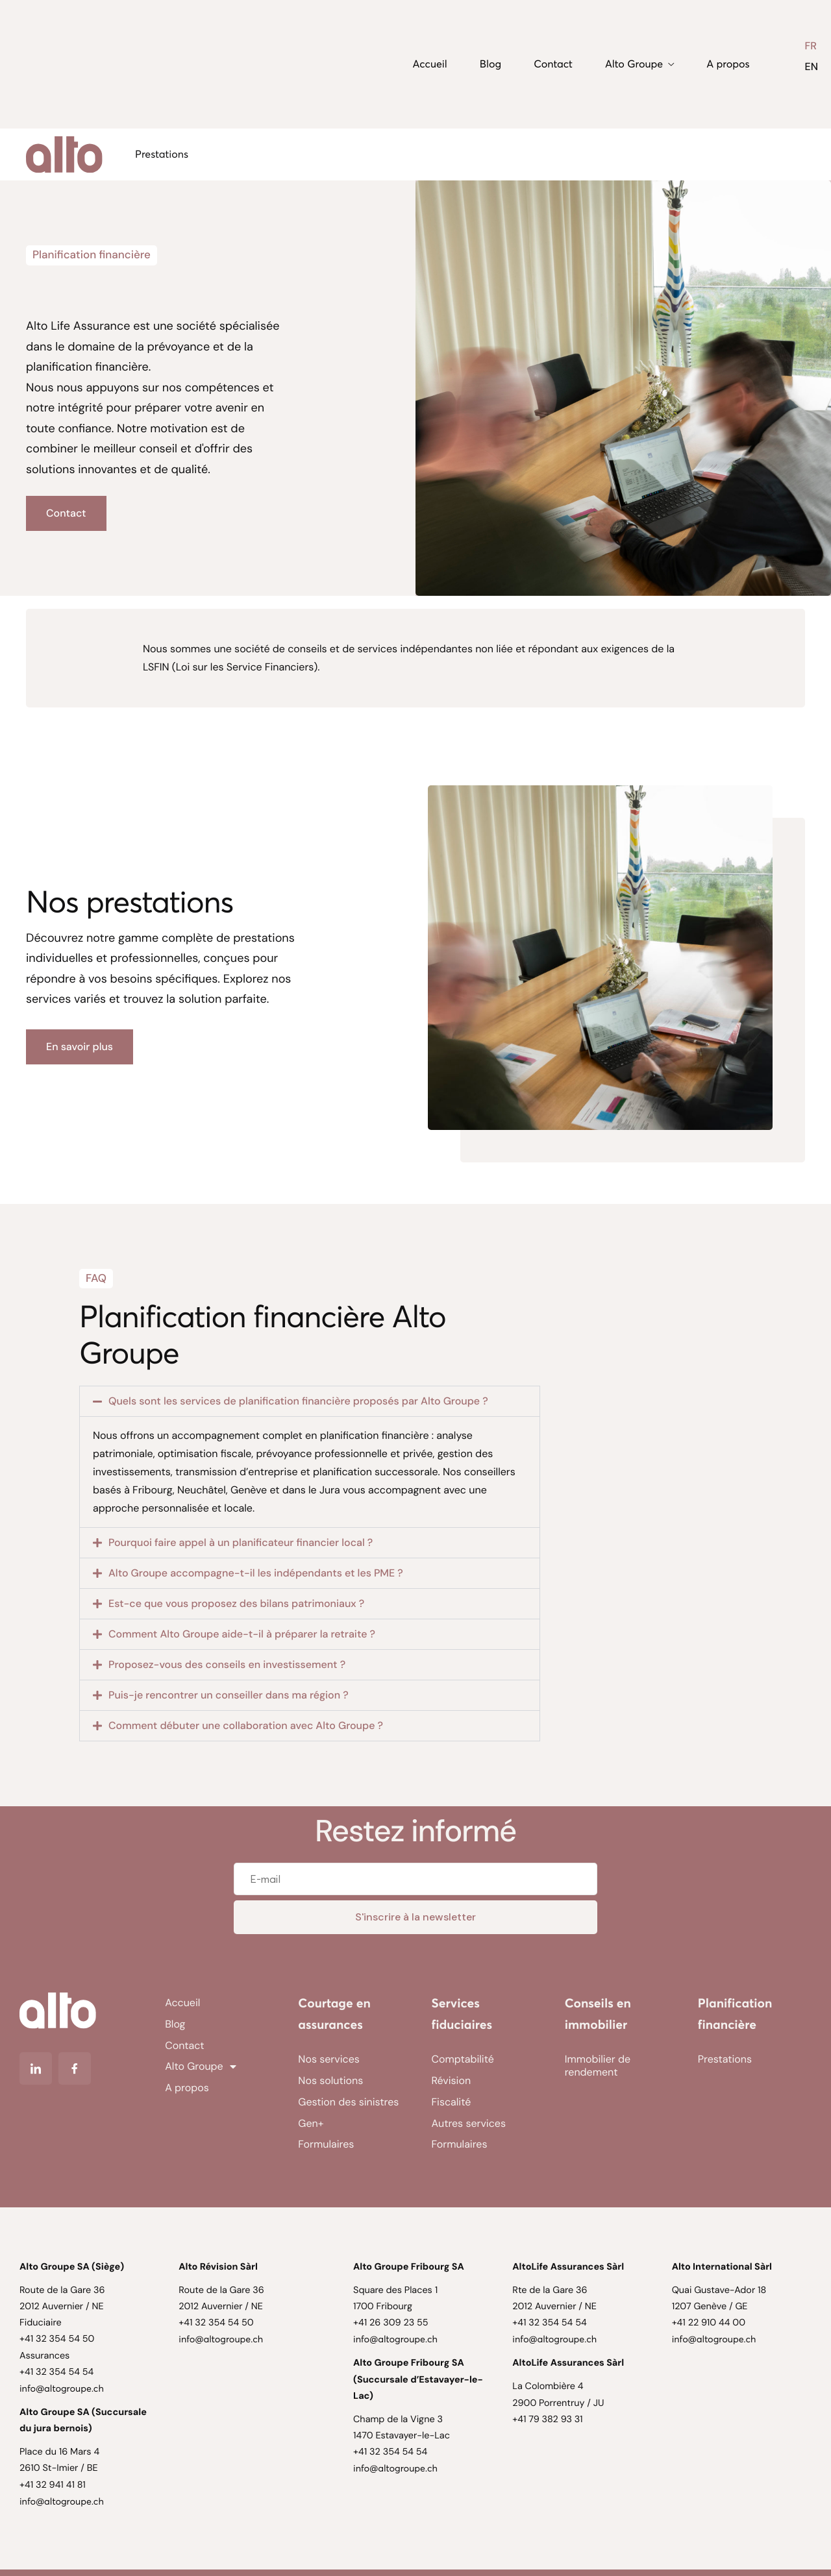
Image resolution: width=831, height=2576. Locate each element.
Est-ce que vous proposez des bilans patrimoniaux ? (236, 1603)
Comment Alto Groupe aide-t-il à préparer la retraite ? (241, 1634)
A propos (727, 64)
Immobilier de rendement (597, 2065)
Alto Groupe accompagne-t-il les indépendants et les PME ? (255, 1573)
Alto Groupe (639, 64)
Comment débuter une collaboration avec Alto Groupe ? (245, 1725)
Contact (553, 64)
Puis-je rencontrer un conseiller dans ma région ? (228, 1695)
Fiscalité (451, 2102)
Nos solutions (330, 2080)
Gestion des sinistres (348, 2102)
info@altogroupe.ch (61, 2388)
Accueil (430, 64)
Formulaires (326, 2144)
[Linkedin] (35, 2068)
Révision (451, 2080)
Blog (490, 64)
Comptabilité (463, 2059)
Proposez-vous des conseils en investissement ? (226, 1664)
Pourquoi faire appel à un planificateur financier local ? (240, 1542)
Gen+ (310, 2123)
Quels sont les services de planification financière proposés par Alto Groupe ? (298, 1401)
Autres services (469, 2123)
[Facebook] (74, 2068)
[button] (310, 1401)
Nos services (328, 2059)
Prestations (161, 154)
